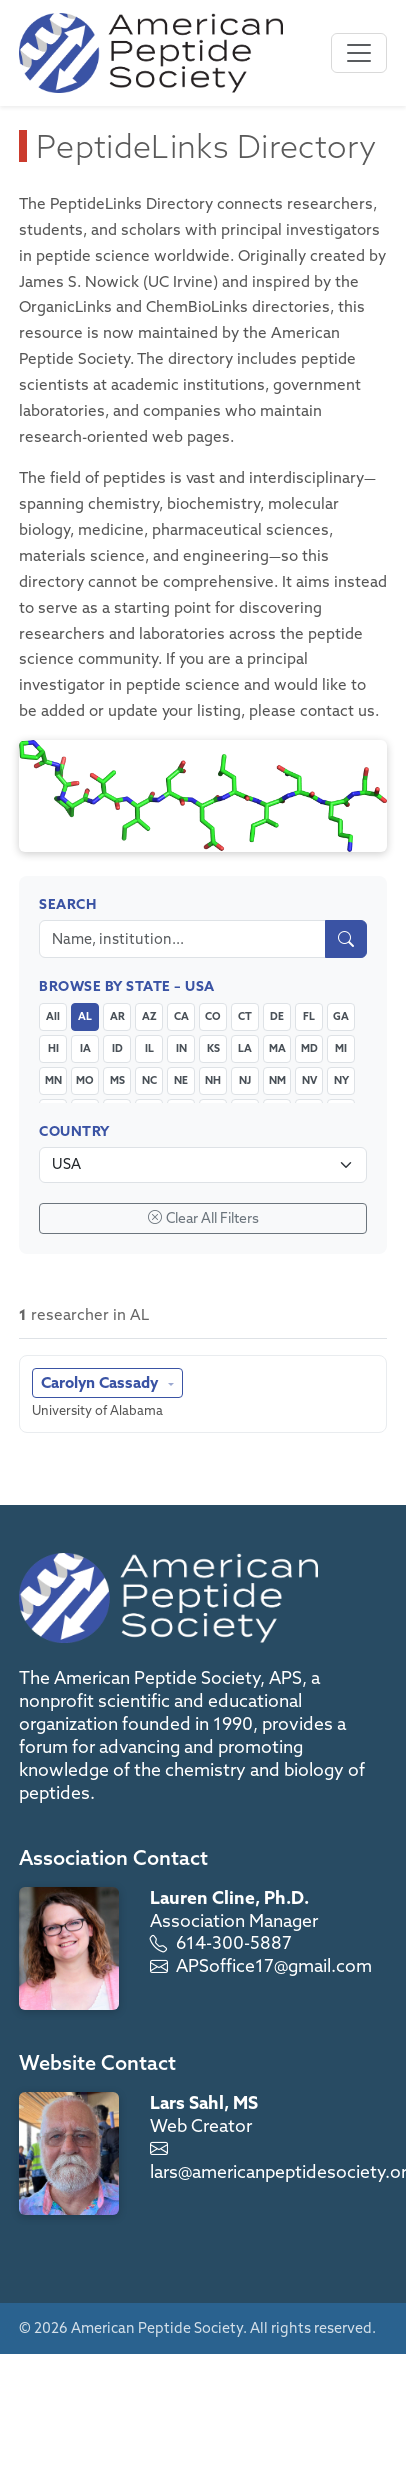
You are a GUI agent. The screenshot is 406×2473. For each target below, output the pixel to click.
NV (309, 1080)
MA (277, 1048)
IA (85, 1048)
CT (245, 1016)
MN (53, 1080)
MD (309, 1048)
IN (181, 1048)
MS (117, 1080)
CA (181, 1016)
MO (85, 1080)
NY (341, 1080)
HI (53, 1048)
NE (181, 1080)
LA (245, 1048)
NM (277, 1080)
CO (213, 1016)
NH (213, 1080)
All (53, 1016)
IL (149, 1048)
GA (341, 1016)
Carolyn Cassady (101, 1382)
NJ (245, 1080)
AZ (149, 1016)
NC (149, 1080)
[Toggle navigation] (359, 53)
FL (309, 1016)
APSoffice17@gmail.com (274, 1965)
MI (341, 1048)
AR (117, 1016)
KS (213, 1048)
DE (277, 1016)
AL (85, 1016)
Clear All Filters (203, 1218)
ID (117, 1048)
